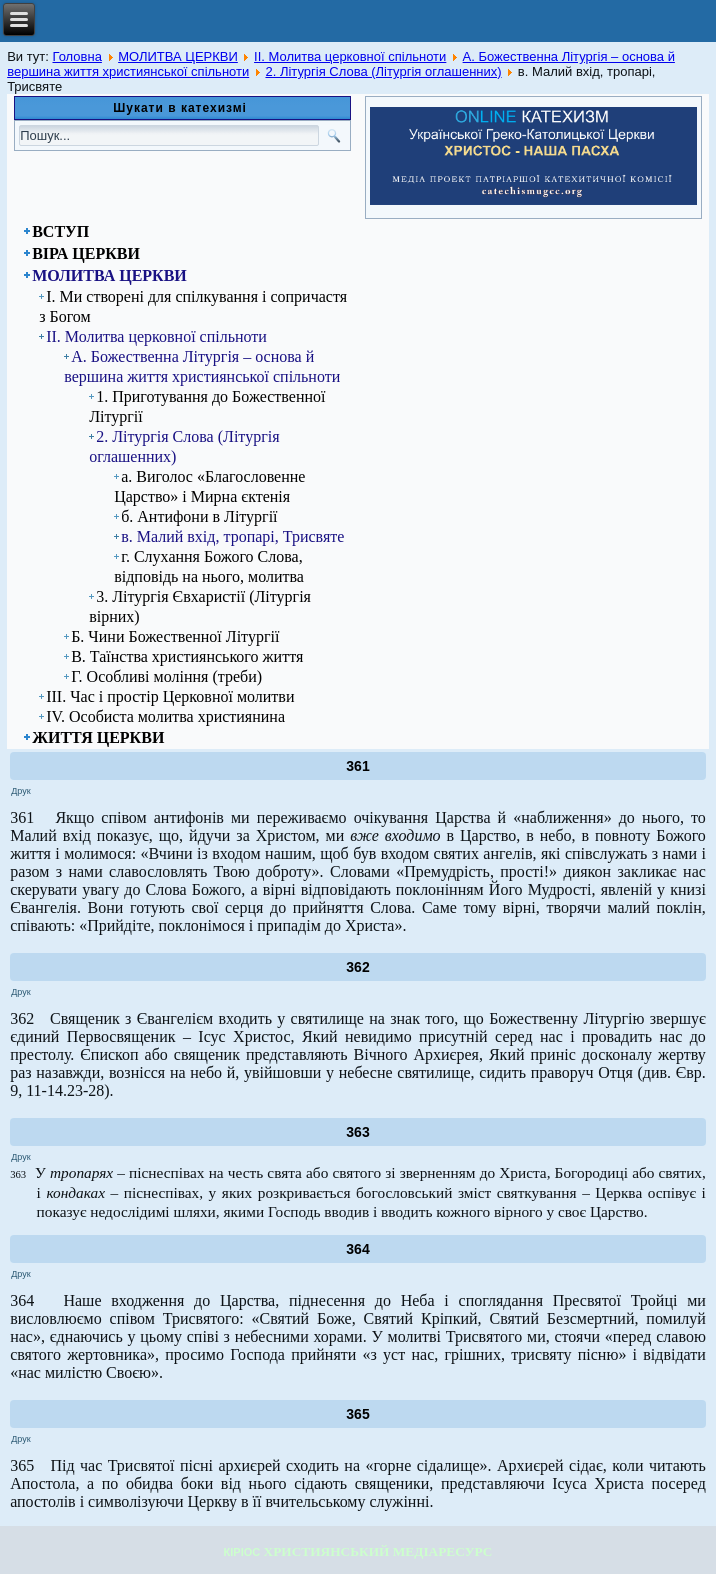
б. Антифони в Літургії (199, 516)
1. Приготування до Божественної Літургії (207, 406)
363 (357, 1132)
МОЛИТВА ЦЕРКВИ (178, 56)
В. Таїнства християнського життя (187, 656)
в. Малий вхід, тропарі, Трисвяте (232, 536)
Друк (20, 791)
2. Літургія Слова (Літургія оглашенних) (383, 71)
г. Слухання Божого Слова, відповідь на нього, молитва (209, 566)
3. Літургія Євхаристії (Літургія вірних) (200, 606)
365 (357, 1414)
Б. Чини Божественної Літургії (175, 636)
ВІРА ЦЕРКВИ (86, 253)
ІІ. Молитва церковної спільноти (350, 56)
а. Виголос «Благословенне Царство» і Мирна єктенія (209, 486)
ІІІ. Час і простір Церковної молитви (170, 696)
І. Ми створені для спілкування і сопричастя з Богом (193, 306)
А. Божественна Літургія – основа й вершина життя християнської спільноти (202, 366)
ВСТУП (60, 231)
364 (357, 1249)
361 (357, 766)
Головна (76, 56)
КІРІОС (242, 1552)
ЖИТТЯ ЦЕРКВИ (98, 737)
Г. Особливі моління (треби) (166, 676)
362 (357, 967)
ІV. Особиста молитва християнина (165, 716)
